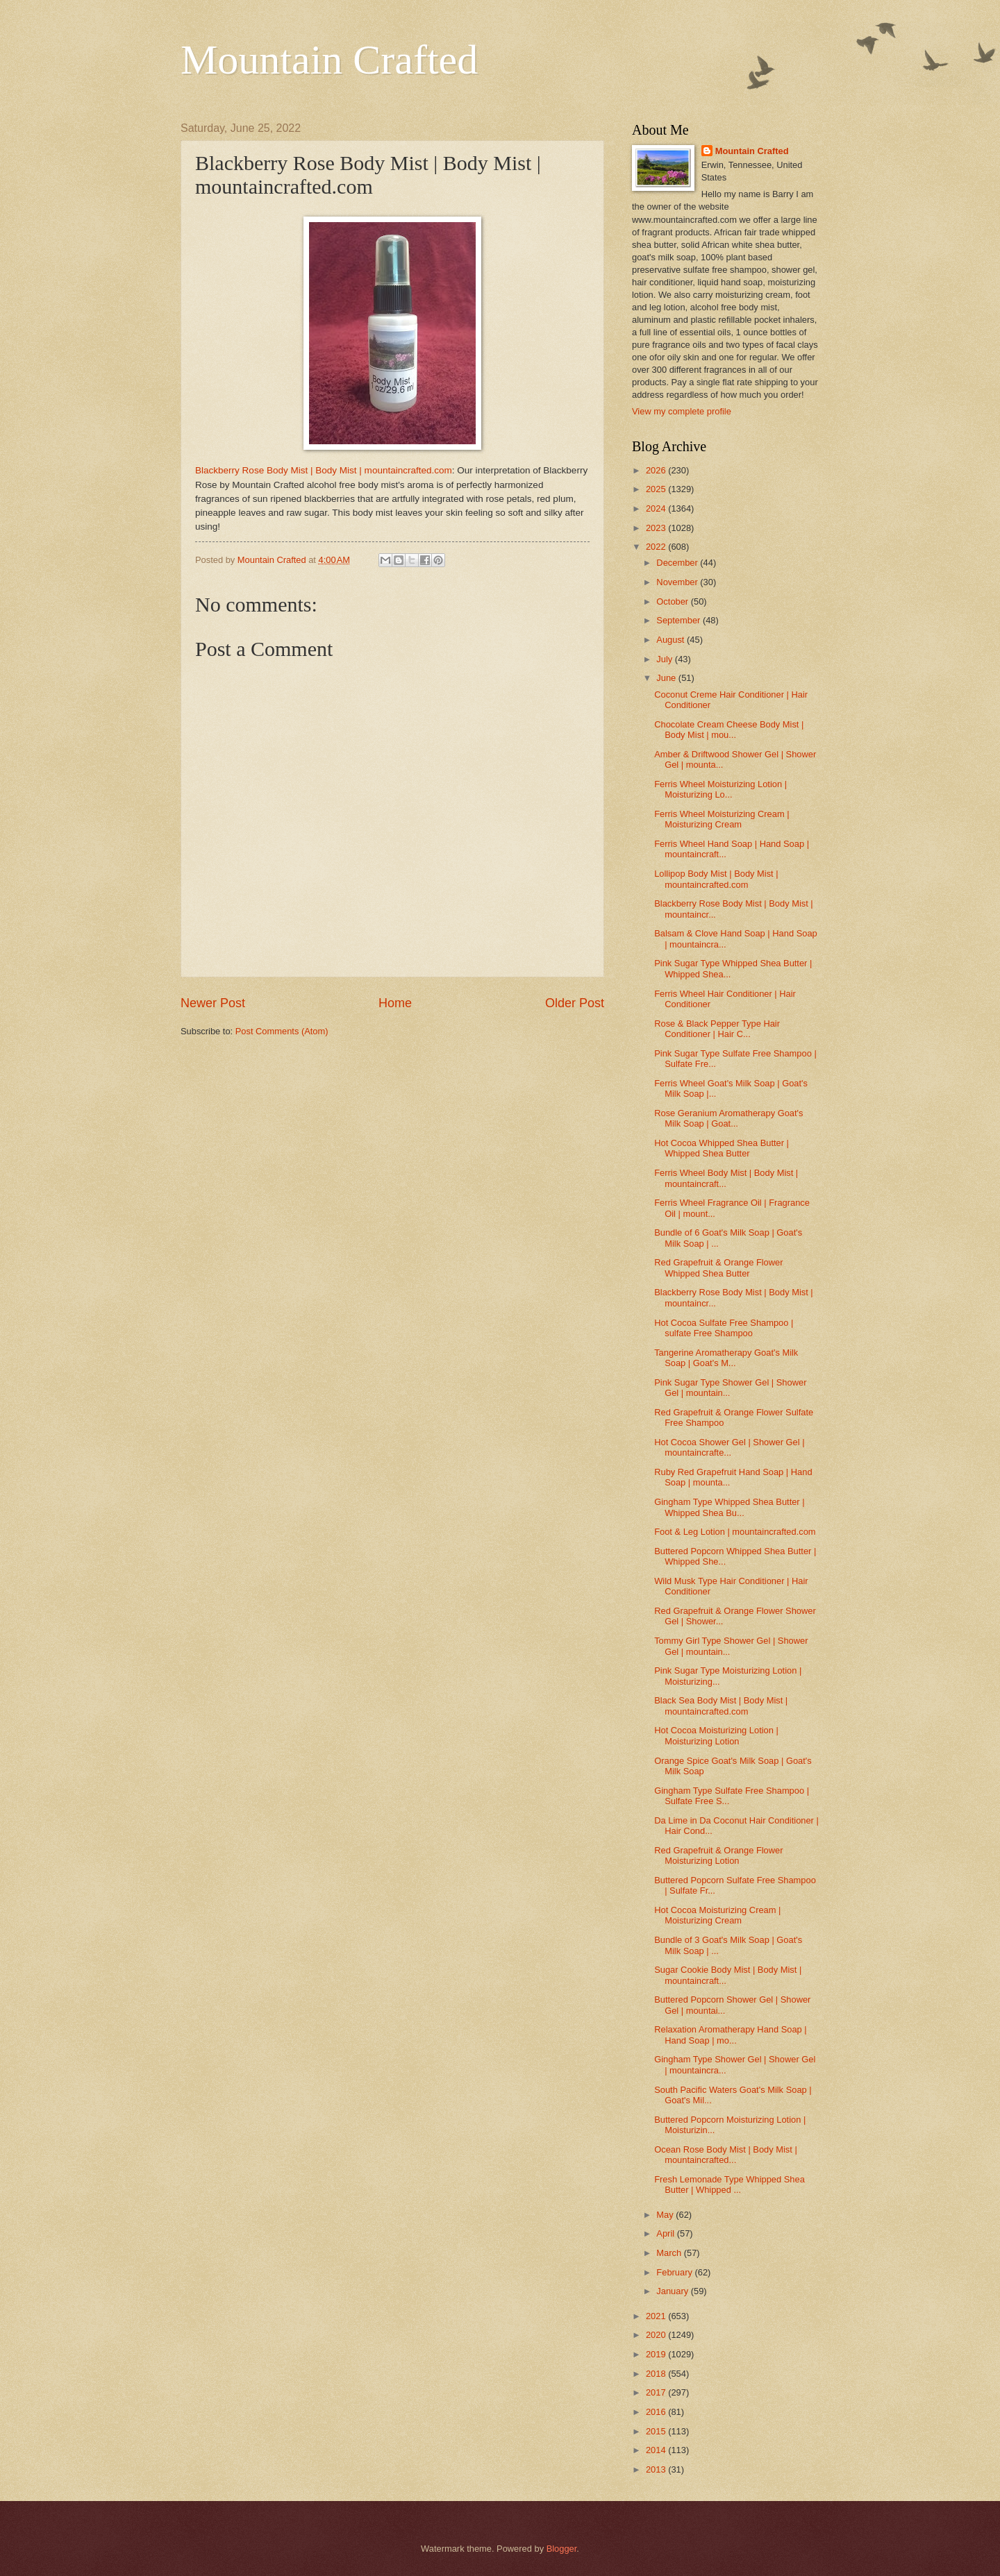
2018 (657, 2373)
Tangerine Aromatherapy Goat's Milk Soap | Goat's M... (726, 1357)
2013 (657, 2469)
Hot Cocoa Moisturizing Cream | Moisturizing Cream (717, 1915)
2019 (657, 2354)
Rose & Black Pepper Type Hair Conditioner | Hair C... (717, 1028)
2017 (657, 2392)
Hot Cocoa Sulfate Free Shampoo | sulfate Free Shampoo (723, 1328)
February (675, 2272)
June (667, 678)
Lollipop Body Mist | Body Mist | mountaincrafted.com (716, 878)
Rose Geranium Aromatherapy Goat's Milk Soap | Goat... (728, 1118)
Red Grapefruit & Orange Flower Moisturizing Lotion (718, 1855)
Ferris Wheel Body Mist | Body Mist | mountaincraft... (726, 1178)
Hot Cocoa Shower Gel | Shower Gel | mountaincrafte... (729, 1447)
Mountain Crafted (329, 60)
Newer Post (213, 1003)
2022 (657, 546)
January (673, 2291)
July (665, 659)
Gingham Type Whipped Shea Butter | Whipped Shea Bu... (729, 1507)
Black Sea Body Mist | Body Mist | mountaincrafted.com (721, 1705)
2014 (657, 2450)
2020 (657, 2335)
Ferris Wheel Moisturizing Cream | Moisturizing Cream (721, 819)
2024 (657, 508)
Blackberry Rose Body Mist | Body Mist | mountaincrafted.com (323, 470)
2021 (657, 2316)
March (669, 2253)
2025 (657, 489)
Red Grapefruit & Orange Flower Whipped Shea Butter (718, 1267)
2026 (657, 470)
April (666, 2233)
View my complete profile (681, 411)
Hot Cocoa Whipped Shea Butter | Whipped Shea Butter (721, 1148)
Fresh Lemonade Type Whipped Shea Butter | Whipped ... (729, 2184)
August (671, 639)
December (678, 562)
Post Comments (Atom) (281, 1031)
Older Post (574, 1003)
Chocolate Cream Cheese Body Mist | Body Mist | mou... (728, 729)
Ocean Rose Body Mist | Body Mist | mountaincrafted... (725, 2154)
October (673, 601)
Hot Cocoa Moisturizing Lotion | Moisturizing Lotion (716, 1735)
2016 (657, 2412)
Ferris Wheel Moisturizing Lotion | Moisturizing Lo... (720, 789)
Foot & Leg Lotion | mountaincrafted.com (734, 1531)
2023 (657, 528)
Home (395, 1003)
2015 (657, 2431)
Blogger (562, 2548)
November (678, 582)
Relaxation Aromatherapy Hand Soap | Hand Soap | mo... (730, 2034)
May (666, 2214)
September (679, 620)
